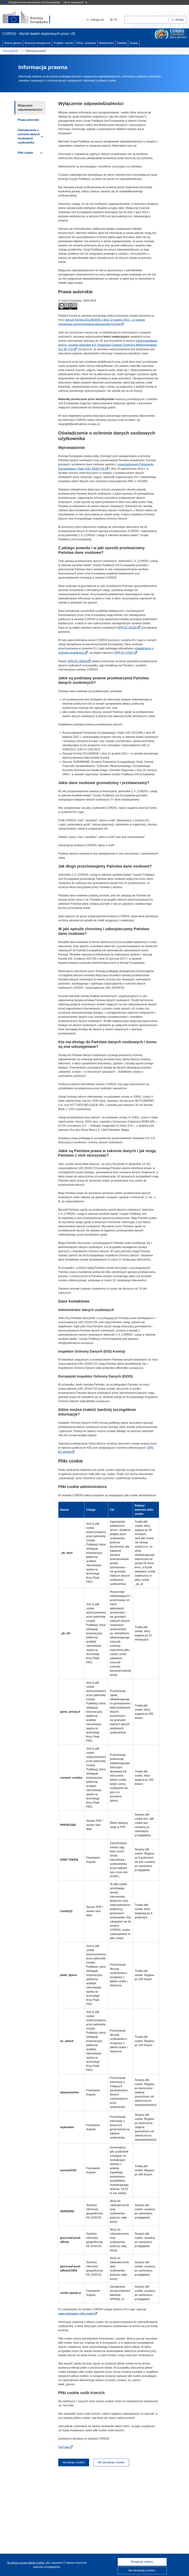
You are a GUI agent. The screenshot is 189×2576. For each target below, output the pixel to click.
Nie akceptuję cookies (111, 2462)
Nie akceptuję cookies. (142, 2570)
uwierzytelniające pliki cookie (76, 2313)
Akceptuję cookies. (142, 2561)
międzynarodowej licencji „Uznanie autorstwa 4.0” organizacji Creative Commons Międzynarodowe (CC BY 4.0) (107, 345)
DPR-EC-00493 (77, 661)
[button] (113, 20)
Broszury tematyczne (37, 43)
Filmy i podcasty (86, 43)
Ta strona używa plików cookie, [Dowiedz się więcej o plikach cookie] (26, 2562)
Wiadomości (106, 43)
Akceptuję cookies (74, 2462)
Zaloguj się (95, 19)
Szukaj (134, 43)
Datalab (121, 43)
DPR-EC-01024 (126, 627)
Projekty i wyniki (63, 43)
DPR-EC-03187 (123, 652)
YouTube (63, 2447)
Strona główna (13, 43)
